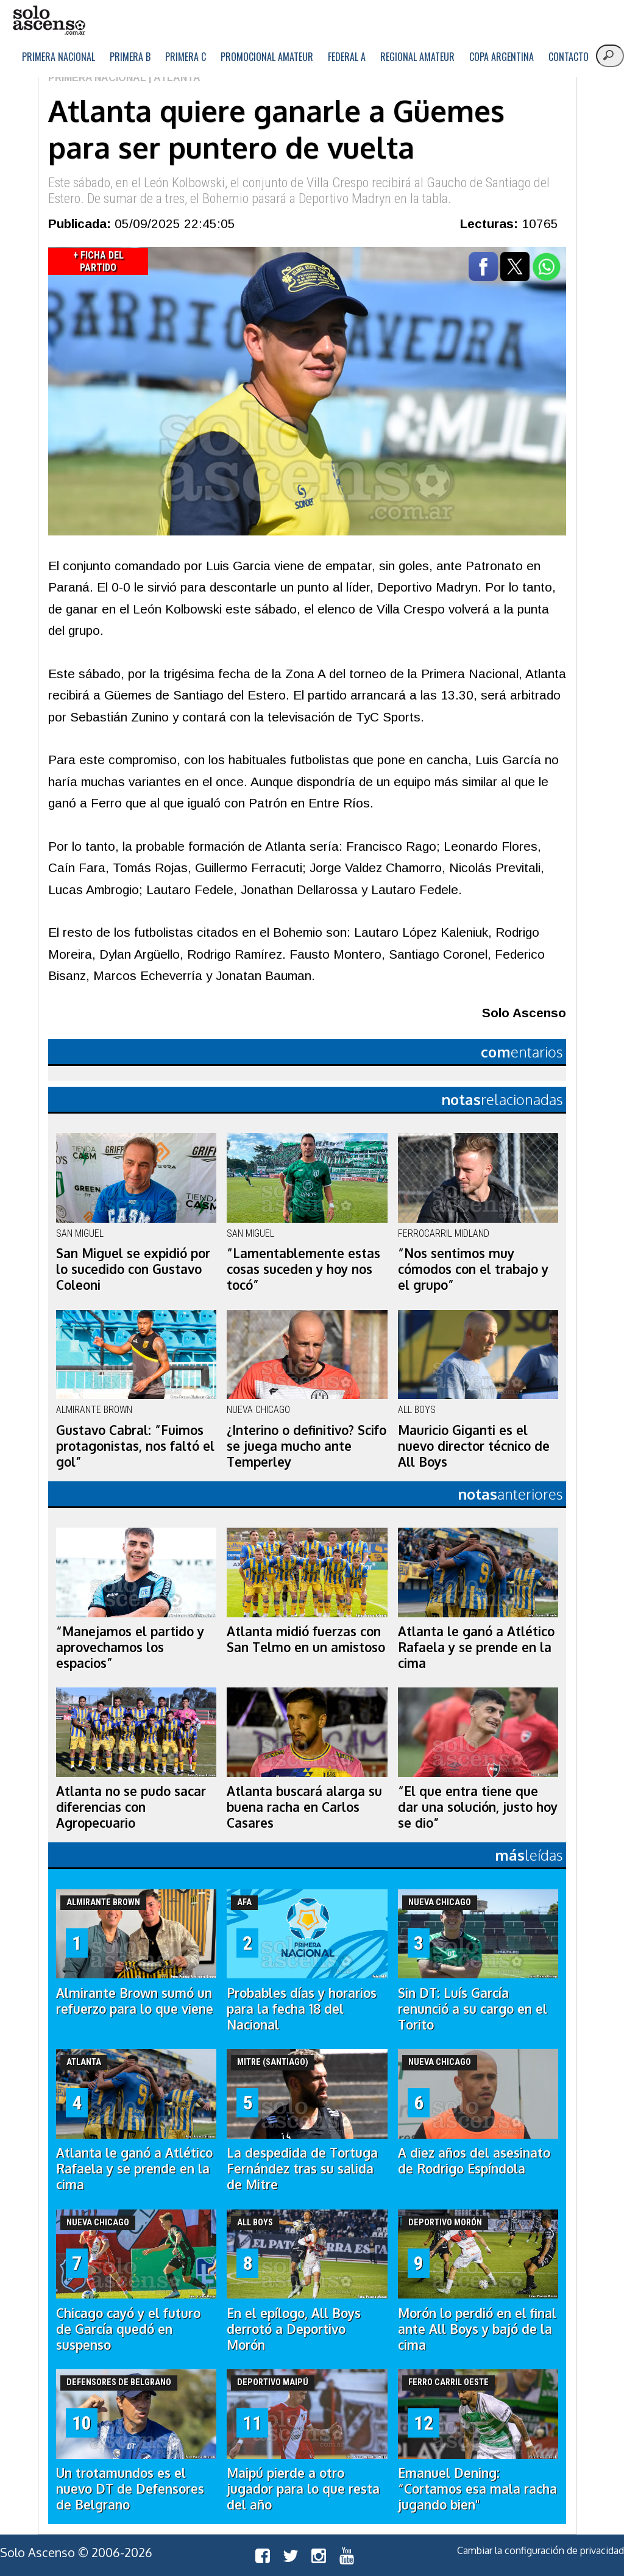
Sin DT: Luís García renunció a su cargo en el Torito (472, 2009)
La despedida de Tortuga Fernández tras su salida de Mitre (302, 2168)
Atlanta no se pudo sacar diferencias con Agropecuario (131, 1807)
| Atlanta (173, 78)
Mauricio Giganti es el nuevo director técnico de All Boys (474, 1446)
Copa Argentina (501, 56)
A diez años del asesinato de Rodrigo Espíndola (474, 2161)
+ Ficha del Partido (98, 261)
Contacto (568, 56)
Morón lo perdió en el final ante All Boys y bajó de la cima (477, 2329)
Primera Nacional (58, 56)
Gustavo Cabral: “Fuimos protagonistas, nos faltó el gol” (135, 1446)
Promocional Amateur (267, 56)
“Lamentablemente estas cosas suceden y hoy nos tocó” (303, 1269)
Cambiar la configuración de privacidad (540, 2550)
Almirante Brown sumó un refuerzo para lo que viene (134, 2001)
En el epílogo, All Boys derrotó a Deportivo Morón (294, 2329)
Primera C (185, 56)
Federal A (347, 56)
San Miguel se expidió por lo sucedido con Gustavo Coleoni (133, 1269)
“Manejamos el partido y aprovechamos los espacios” (130, 1647)
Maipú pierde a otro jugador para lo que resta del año (303, 2489)
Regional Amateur (417, 56)
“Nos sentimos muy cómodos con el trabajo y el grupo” (473, 1269)
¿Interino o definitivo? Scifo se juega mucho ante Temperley (306, 1446)
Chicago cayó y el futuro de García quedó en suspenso (128, 2329)
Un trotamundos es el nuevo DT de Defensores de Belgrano (130, 2489)
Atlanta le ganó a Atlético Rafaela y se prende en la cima (476, 1647)
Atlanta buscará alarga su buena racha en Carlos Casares (304, 1807)
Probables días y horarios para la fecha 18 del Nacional (302, 2009)
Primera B (130, 56)
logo (48, 20)
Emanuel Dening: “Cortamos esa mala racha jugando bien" (477, 2489)
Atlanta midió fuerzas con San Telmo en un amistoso (306, 1639)
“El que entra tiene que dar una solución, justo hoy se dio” (478, 1807)
